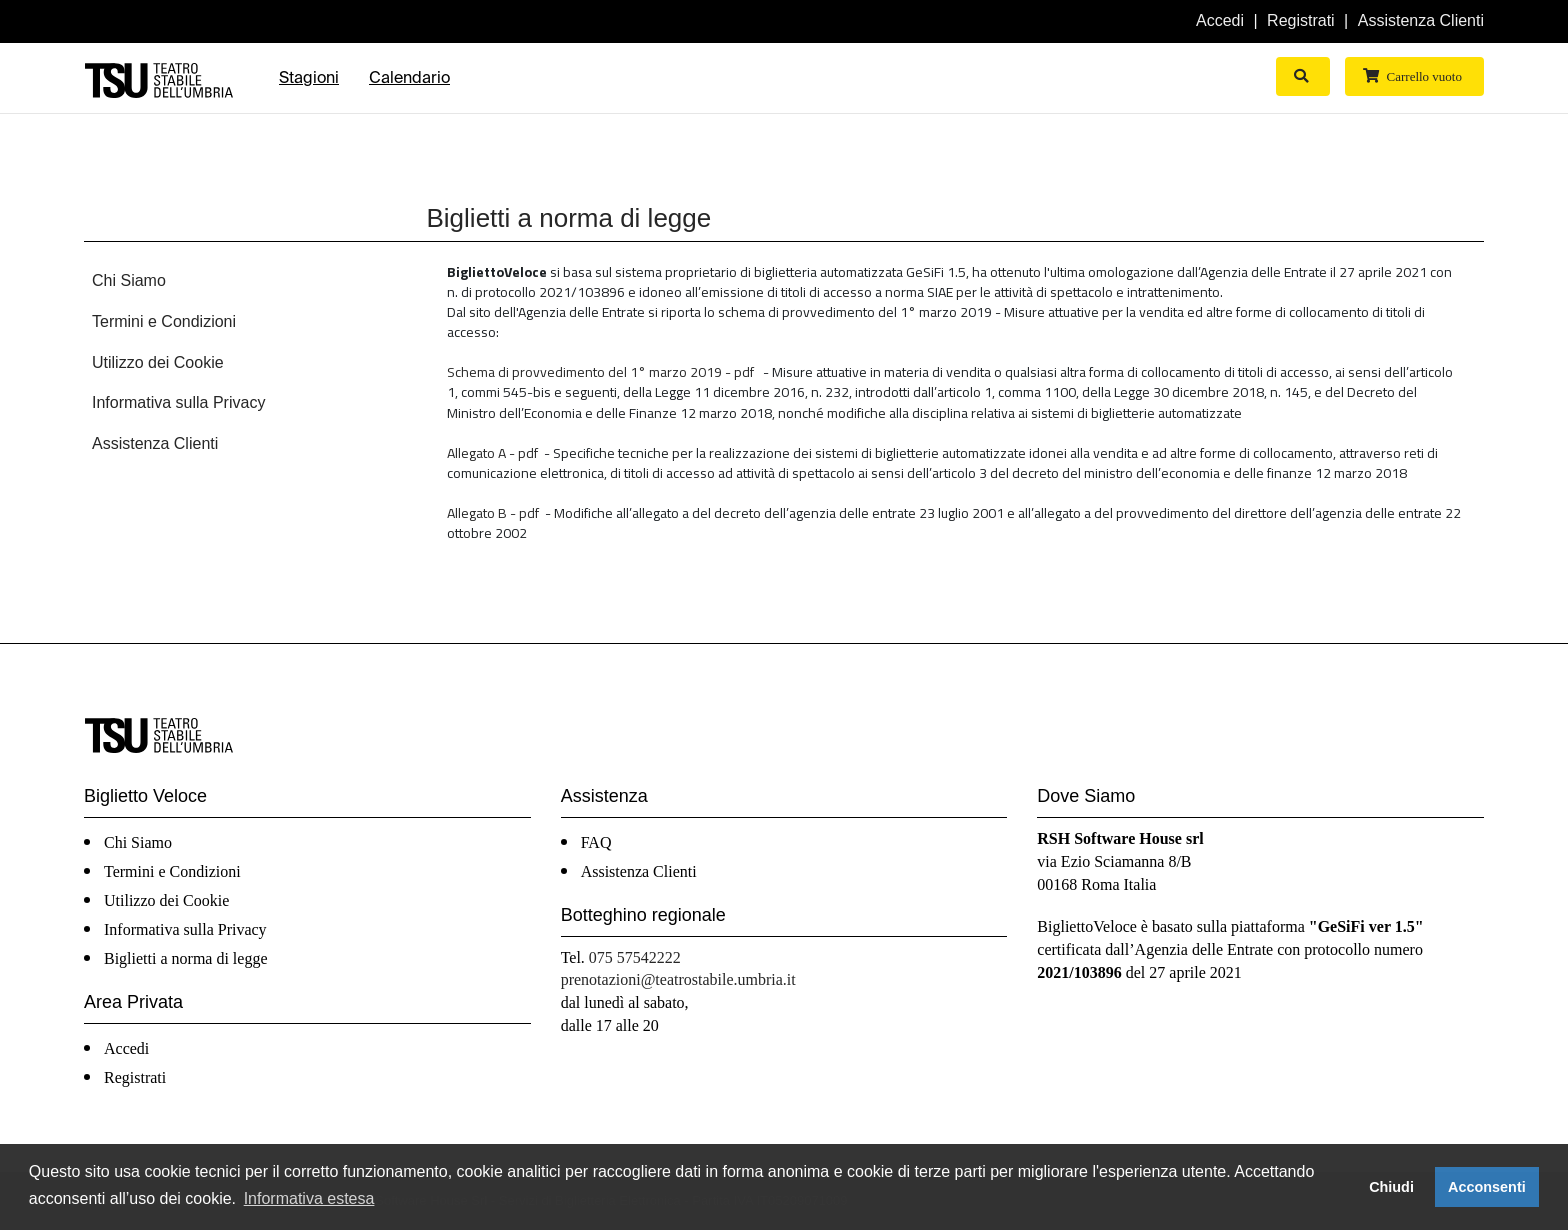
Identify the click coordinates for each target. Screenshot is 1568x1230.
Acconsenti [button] (1487, 1187)
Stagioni (309, 77)
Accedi (1220, 20)
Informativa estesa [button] (309, 1198)
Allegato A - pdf (492, 452)
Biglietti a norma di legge (186, 958)
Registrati (1301, 20)
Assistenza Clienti (1421, 20)
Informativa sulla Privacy (178, 402)
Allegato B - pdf (493, 512)
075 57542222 (635, 957)
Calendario (409, 77)
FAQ (596, 842)
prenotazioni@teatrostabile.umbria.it (678, 979)
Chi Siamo (129, 280)
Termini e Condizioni (164, 321)
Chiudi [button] (1391, 1187)
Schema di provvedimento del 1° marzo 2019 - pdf (600, 371)
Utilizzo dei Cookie (158, 362)
